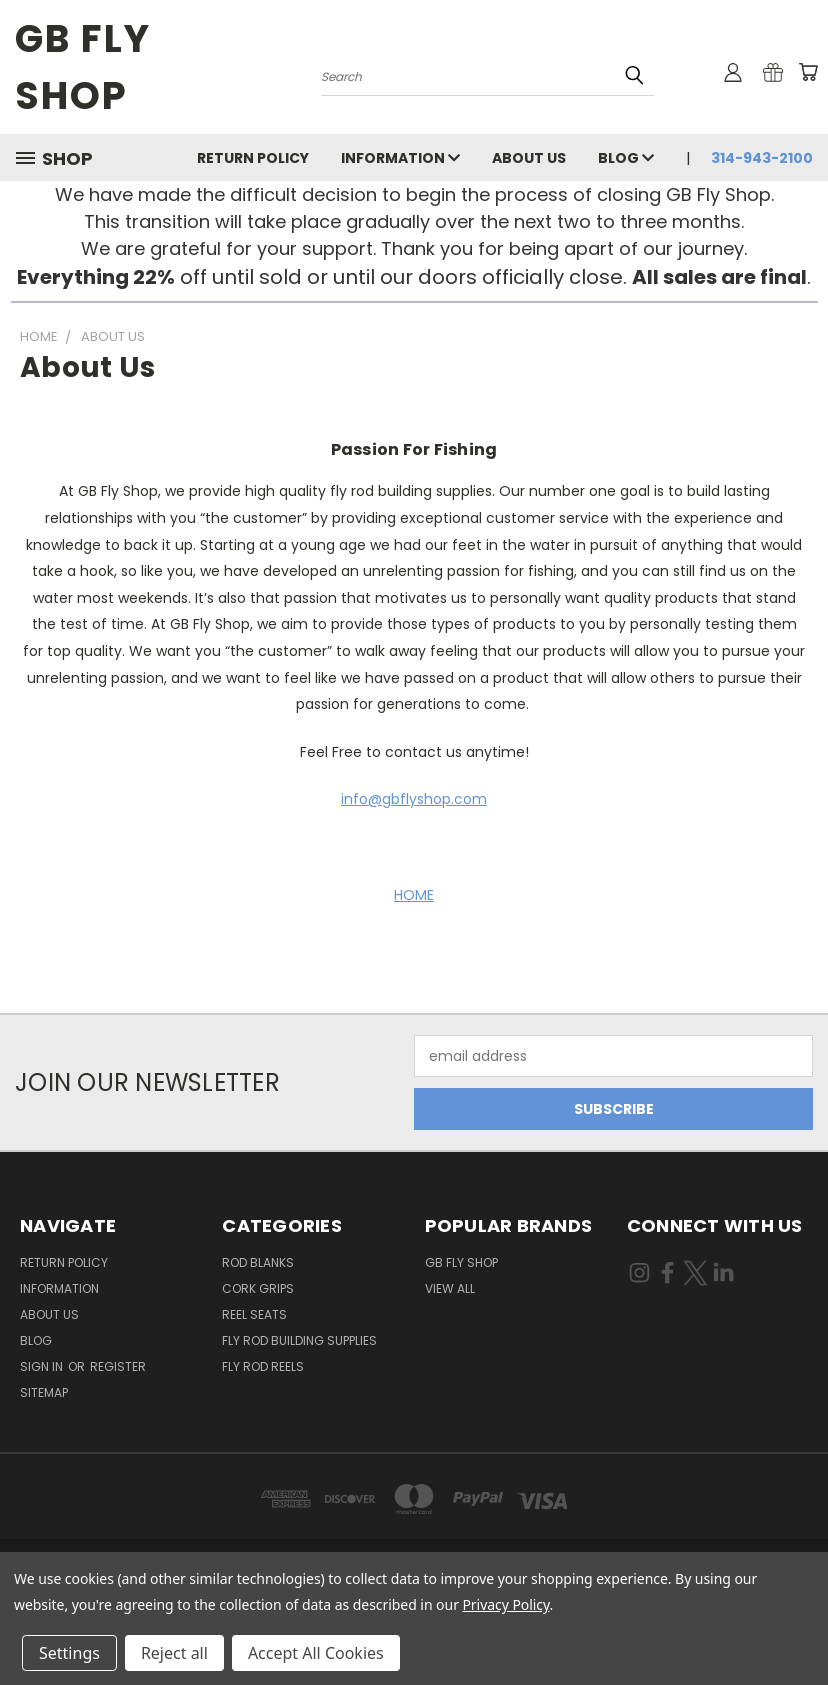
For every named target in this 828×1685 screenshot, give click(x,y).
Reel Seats (254, 1314)
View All (450, 1288)
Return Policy (253, 158)
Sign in (43, 1366)
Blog (626, 158)
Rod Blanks (258, 1262)
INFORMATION (400, 158)
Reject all (174, 1653)
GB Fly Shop (461, 1262)
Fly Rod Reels (263, 1366)
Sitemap (44, 1392)
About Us (529, 158)
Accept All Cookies (316, 1653)
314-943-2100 (762, 158)
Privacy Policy (505, 1604)
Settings (69, 1653)
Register (118, 1366)
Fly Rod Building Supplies (299, 1340)
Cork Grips (258, 1288)
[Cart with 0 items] (808, 72)
